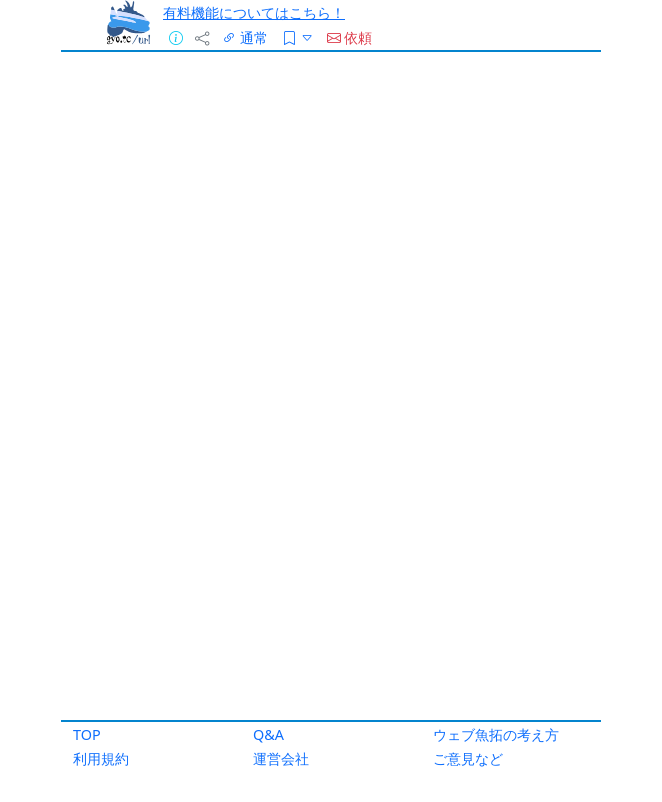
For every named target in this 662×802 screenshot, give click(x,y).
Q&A (268, 734)
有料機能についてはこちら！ (254, 12)
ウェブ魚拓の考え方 (496, 734)
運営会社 (281, 758)
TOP (87, 734)
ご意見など (468, 758)
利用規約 (101, 758)
